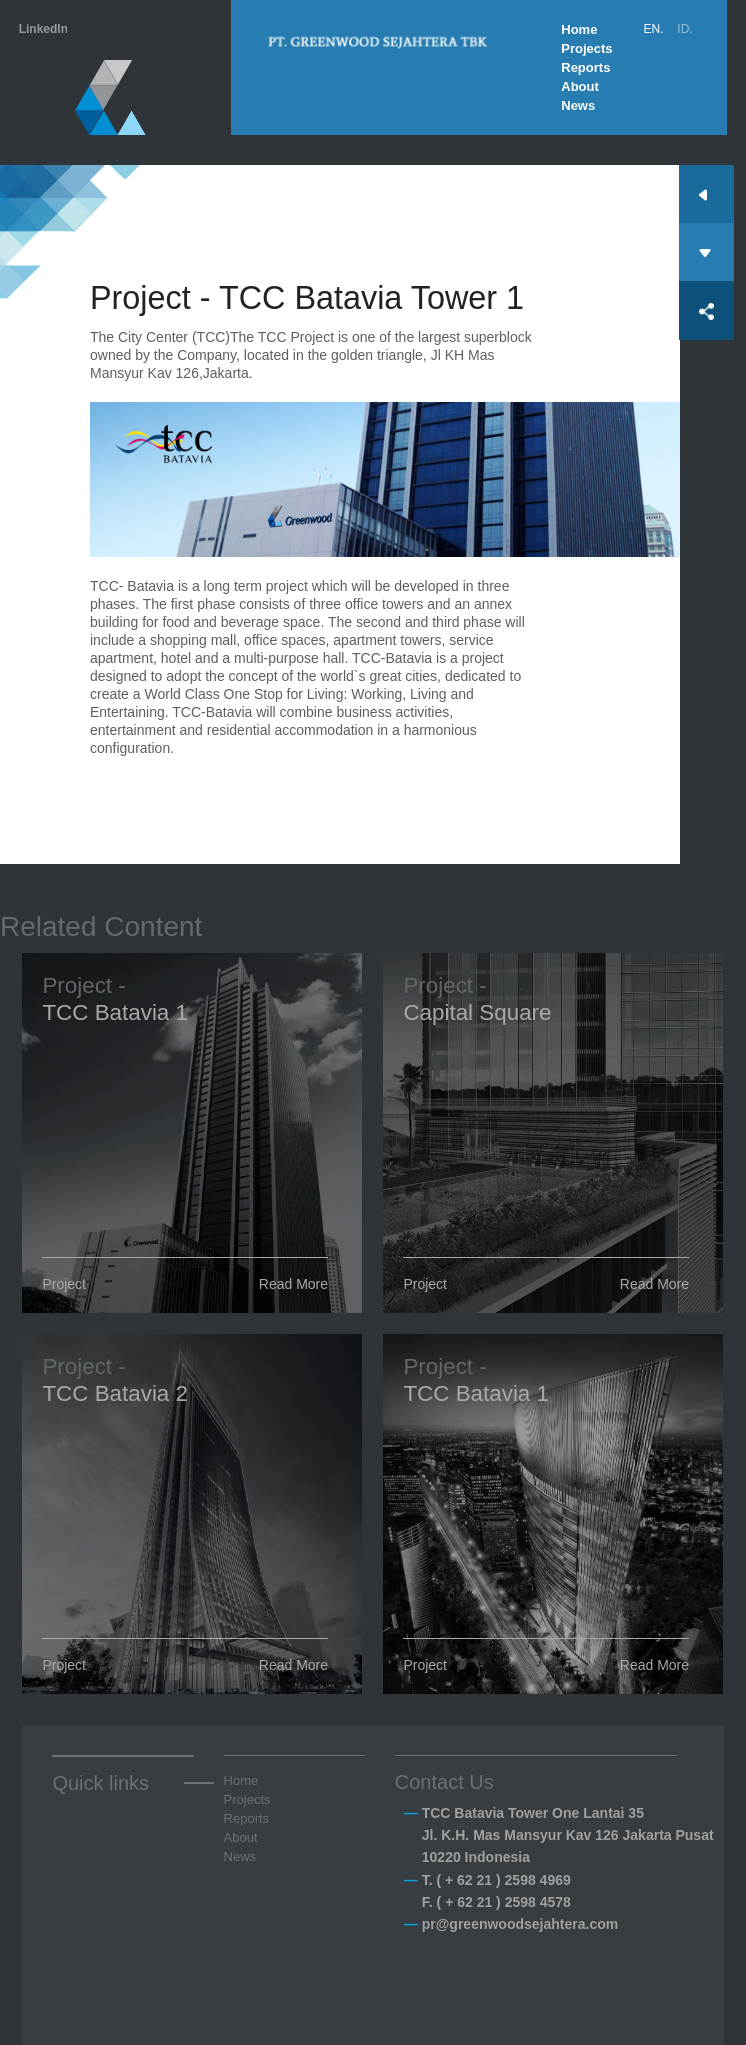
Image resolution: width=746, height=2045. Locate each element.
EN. (653, 29)
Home (579, 29)
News (578, 105)
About (580, 86)
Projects (586, 48)
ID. (684, 29)
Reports (585, 67)
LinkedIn (43, 29)
